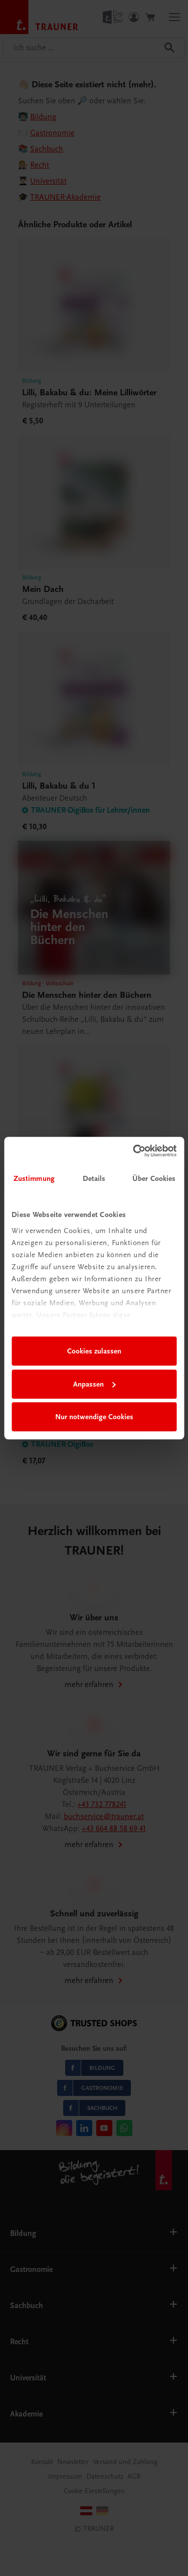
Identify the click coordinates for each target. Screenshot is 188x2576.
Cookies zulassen (94, 1350)
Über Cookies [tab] (153, 1178)
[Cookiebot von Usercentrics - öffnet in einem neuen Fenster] (133, 1150)
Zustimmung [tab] (34, 1178)
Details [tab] (94, 1178)
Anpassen (94, 1384)
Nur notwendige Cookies (94, 1416)
